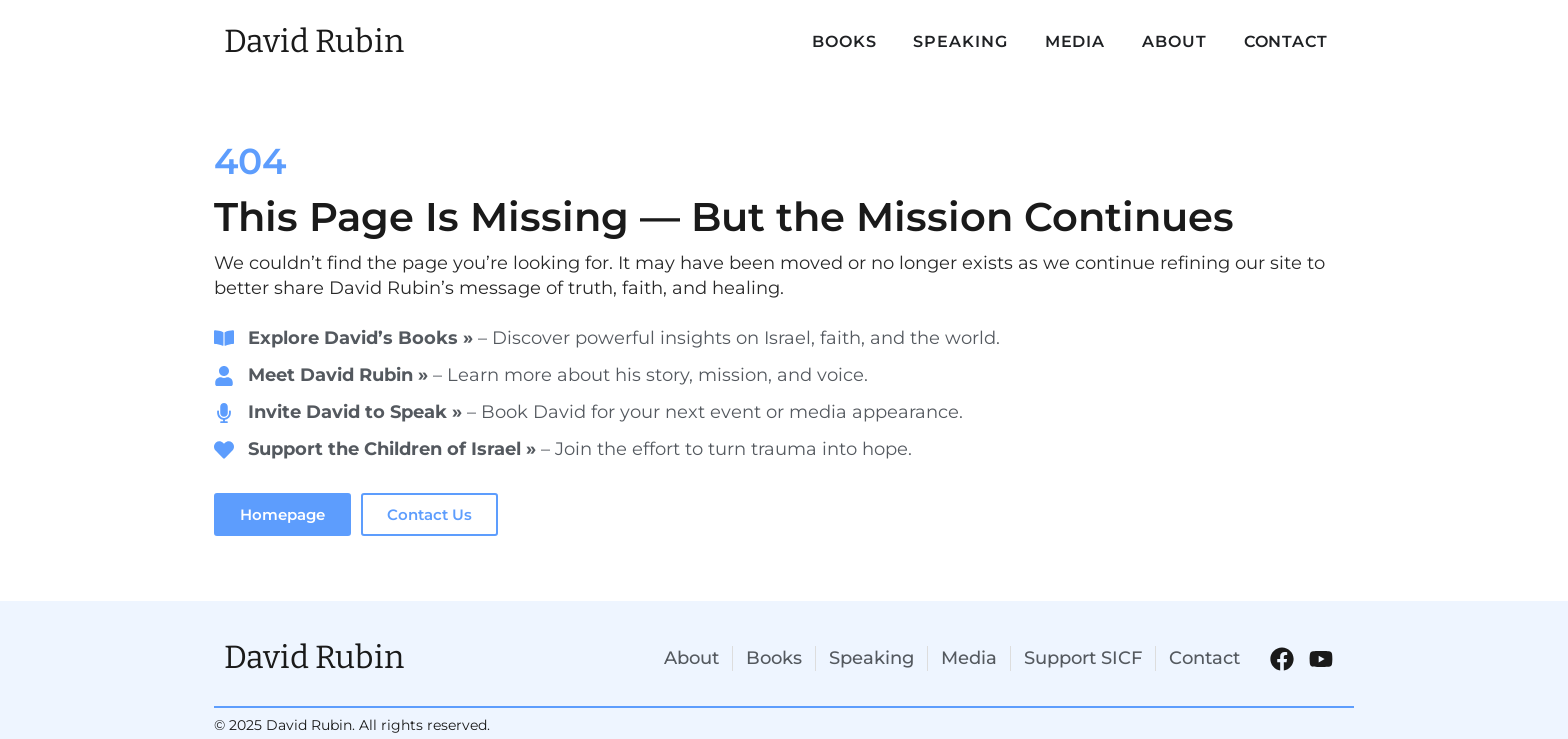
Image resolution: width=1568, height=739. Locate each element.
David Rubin (314, 41)
